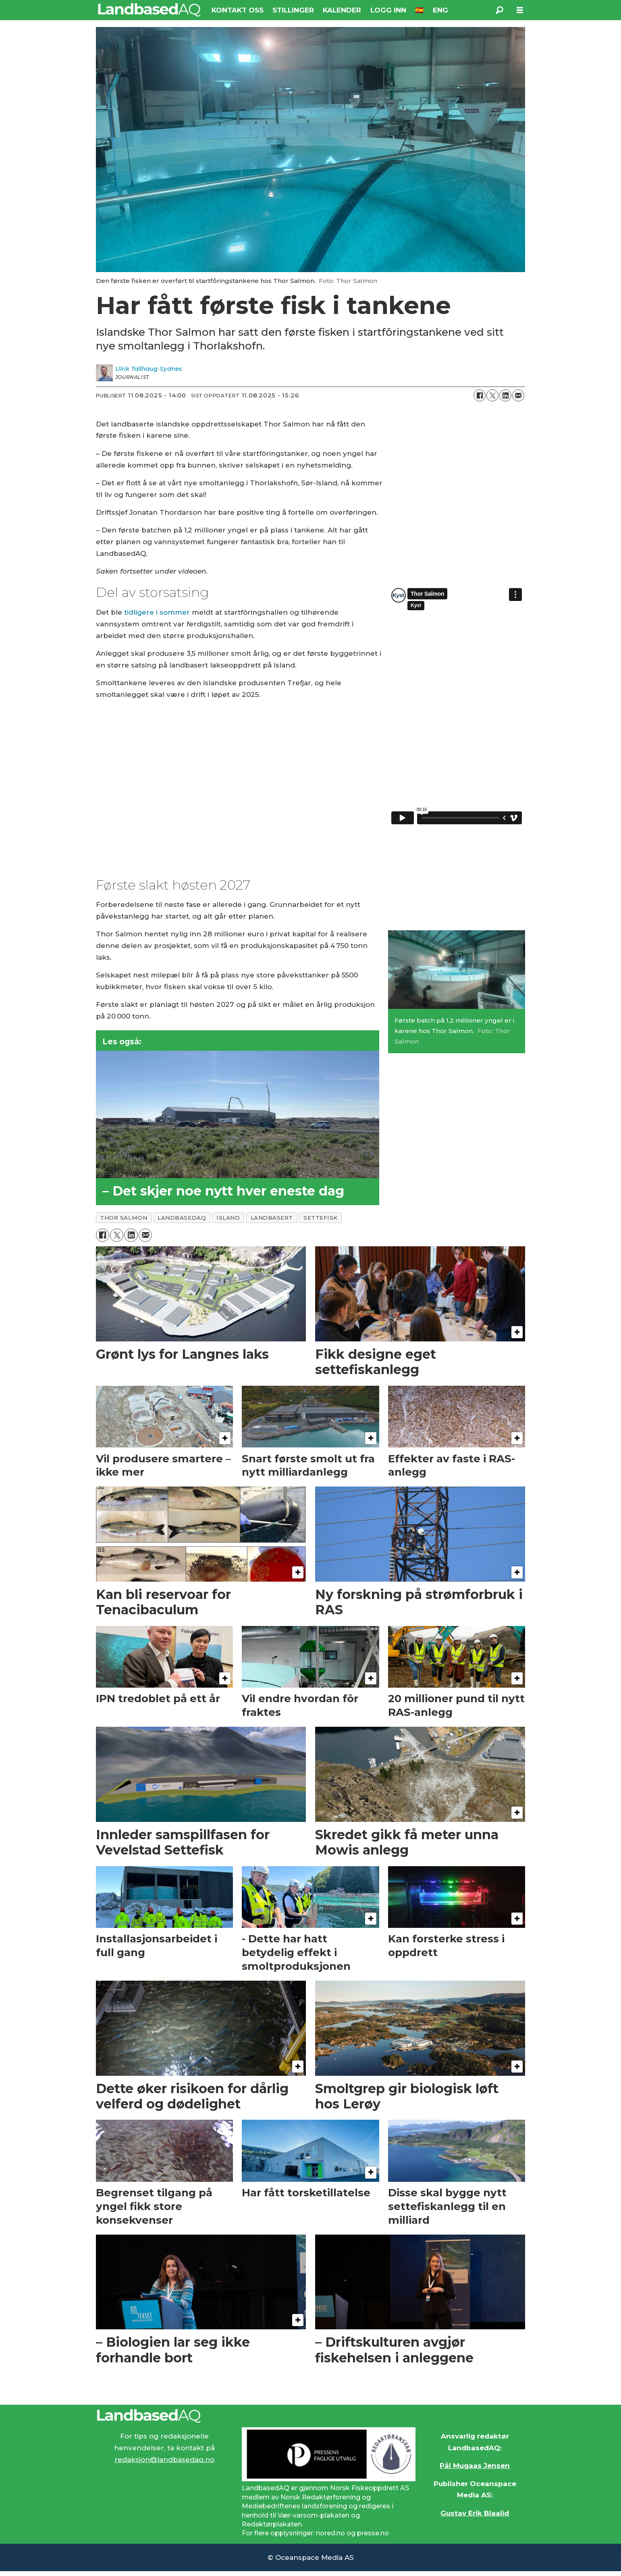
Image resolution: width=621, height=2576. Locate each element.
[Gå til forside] (149, 10)
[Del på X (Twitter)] (492, 395)
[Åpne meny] (519, 10)
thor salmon (123, 1217)
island (228, 1217)
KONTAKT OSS (238, 10)
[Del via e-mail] (518, 395)
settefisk (320, 1217)
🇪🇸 (419, 10)
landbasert (272, 1217)
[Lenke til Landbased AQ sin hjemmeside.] (310, 2416)
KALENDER (342, 10)
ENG (440, 10)
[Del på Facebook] (480, 395)
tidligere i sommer (157, 612)
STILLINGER (293, 10)
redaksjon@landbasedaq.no (164, 2459)
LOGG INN (388, 10)
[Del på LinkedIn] (505, 395)
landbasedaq (182, 1217)
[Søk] (500, 10)
